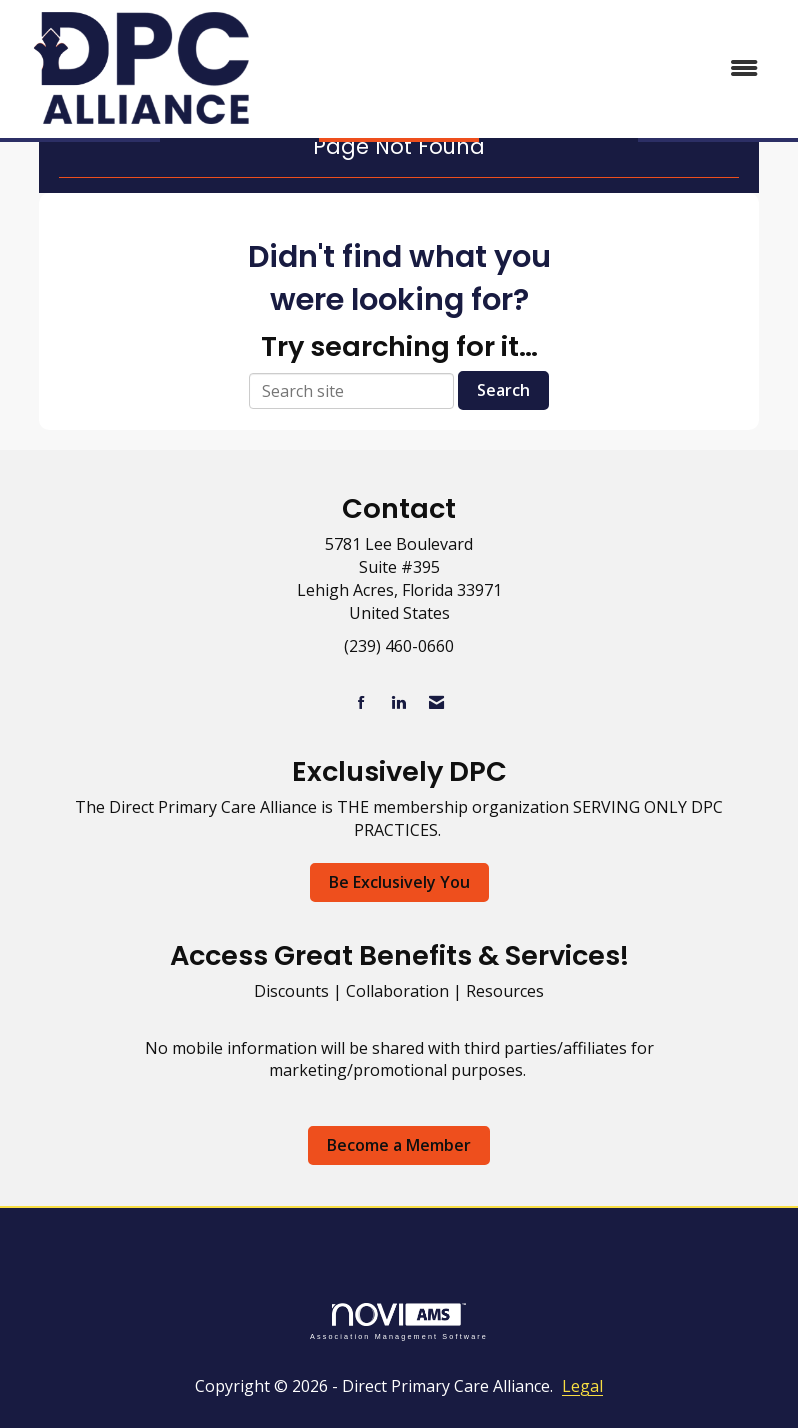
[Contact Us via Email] (436, 702)
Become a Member (399, 1145)
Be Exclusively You (399, 882)
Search (503, 390)
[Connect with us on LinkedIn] (398, 702)
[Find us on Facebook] (361, 702)
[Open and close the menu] (523, 68)
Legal (582, 1386)
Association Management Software (399, 1321)
